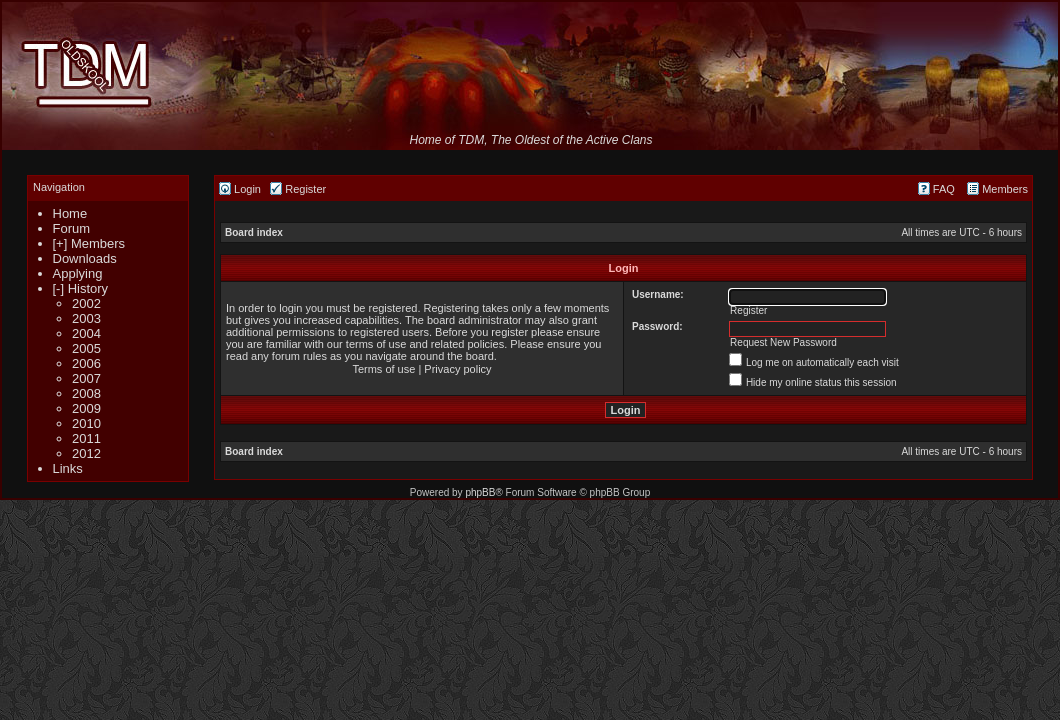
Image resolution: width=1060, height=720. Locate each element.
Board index (254, 232)
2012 (86, 453)
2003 (86, 318)
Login (240, 189)
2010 (86, 423)
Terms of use (383, 369)
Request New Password (783, 342)
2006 (86, 363)
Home (70, 213)
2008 (86, 393)
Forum (72, 228)
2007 (86, 378)
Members (997, 189)
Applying (78, 273)
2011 (86, 438)
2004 (86, 333)
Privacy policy (457, 369)
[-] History (81, 288)
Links (68, 468)
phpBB (480, 492)
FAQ (936, 189)
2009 (86, 408)
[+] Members (89, 243)
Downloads (85, 258)
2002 (86, 303)
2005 (86, 348)
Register (298, 189)
